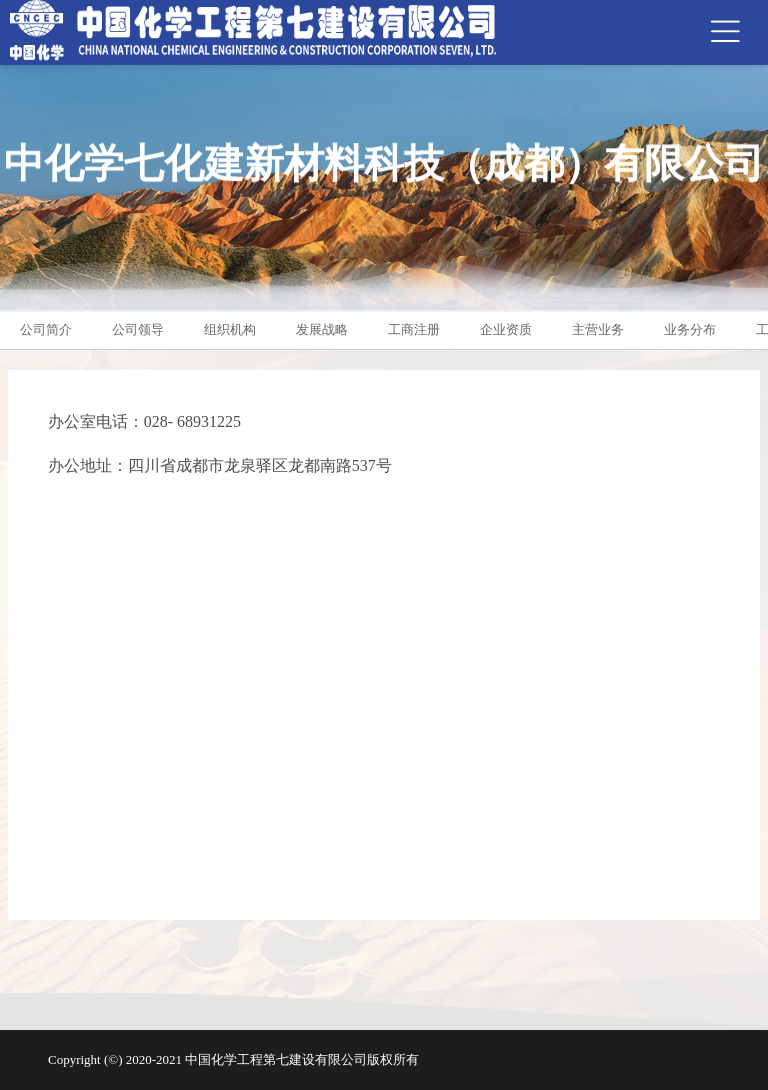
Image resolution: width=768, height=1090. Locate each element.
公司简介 (46, 329)
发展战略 (322, 329)
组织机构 (230, 329)
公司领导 (138, 329)
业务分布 (690, 329)
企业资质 (506, 329)
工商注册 (414, 329)
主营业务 (598, 329)
